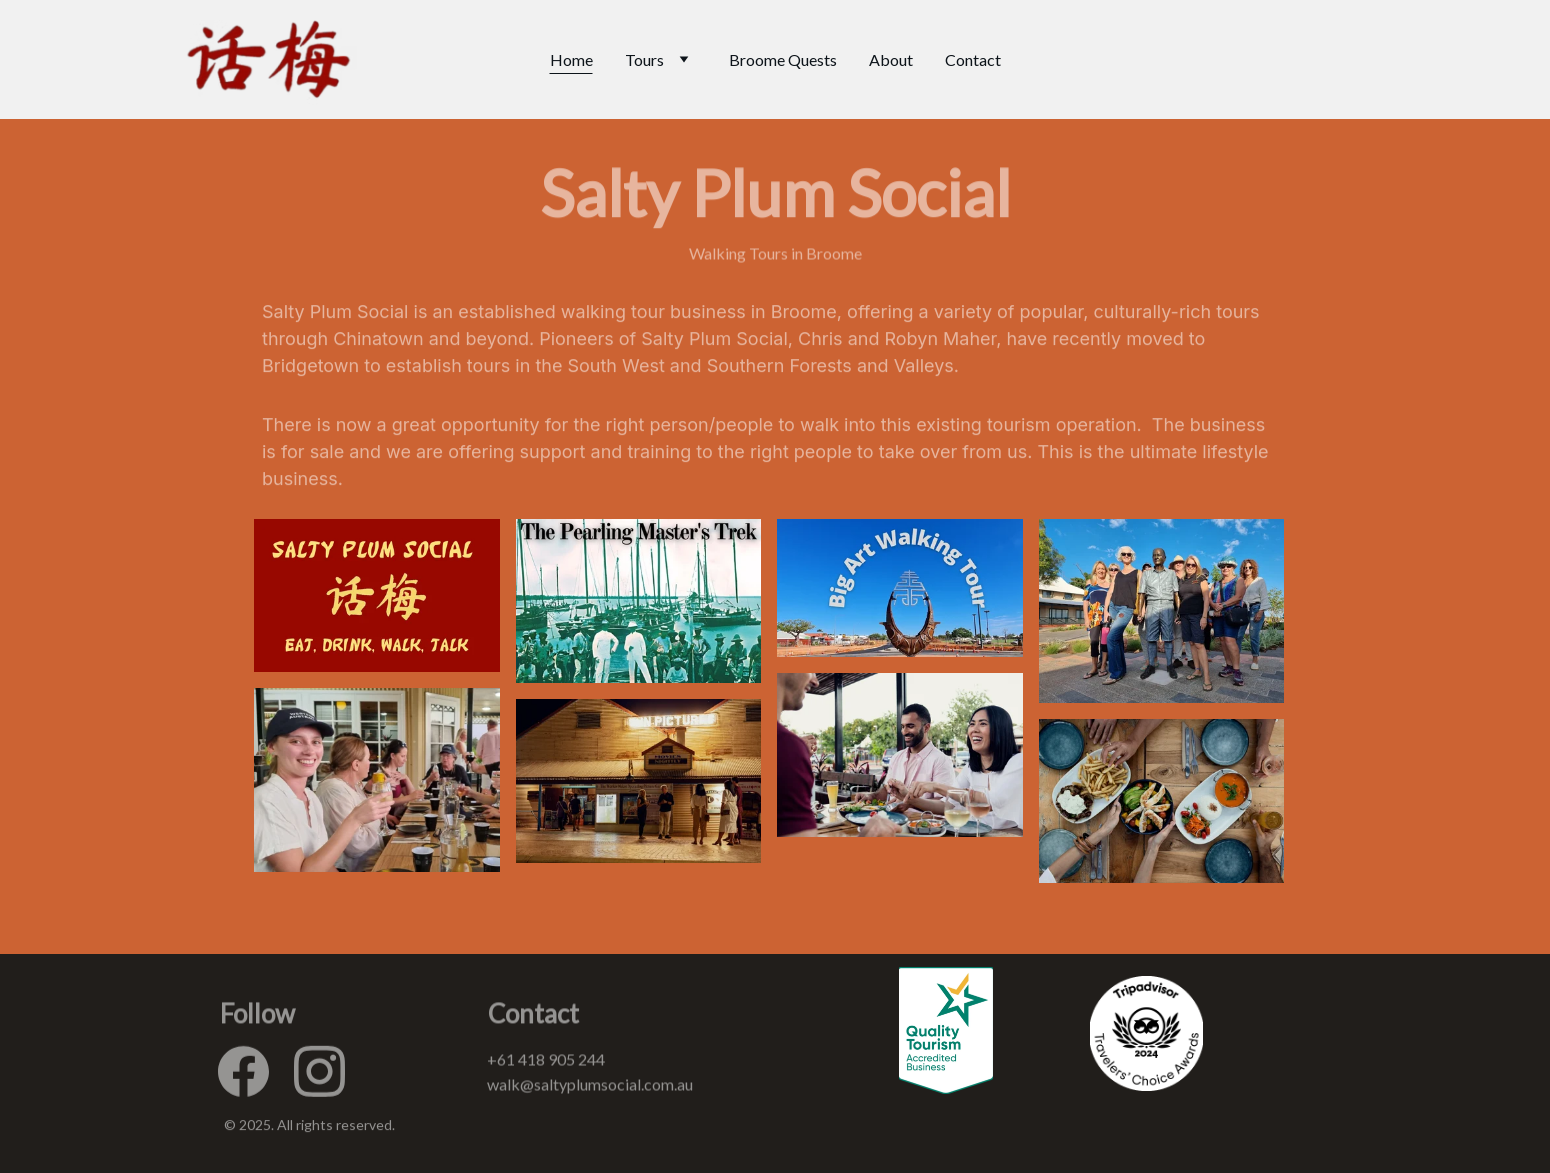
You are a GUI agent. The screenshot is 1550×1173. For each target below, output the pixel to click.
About (891, 59)
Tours (644, 59)
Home (571, 59)
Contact (973, 59)
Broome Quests (783, 59)
